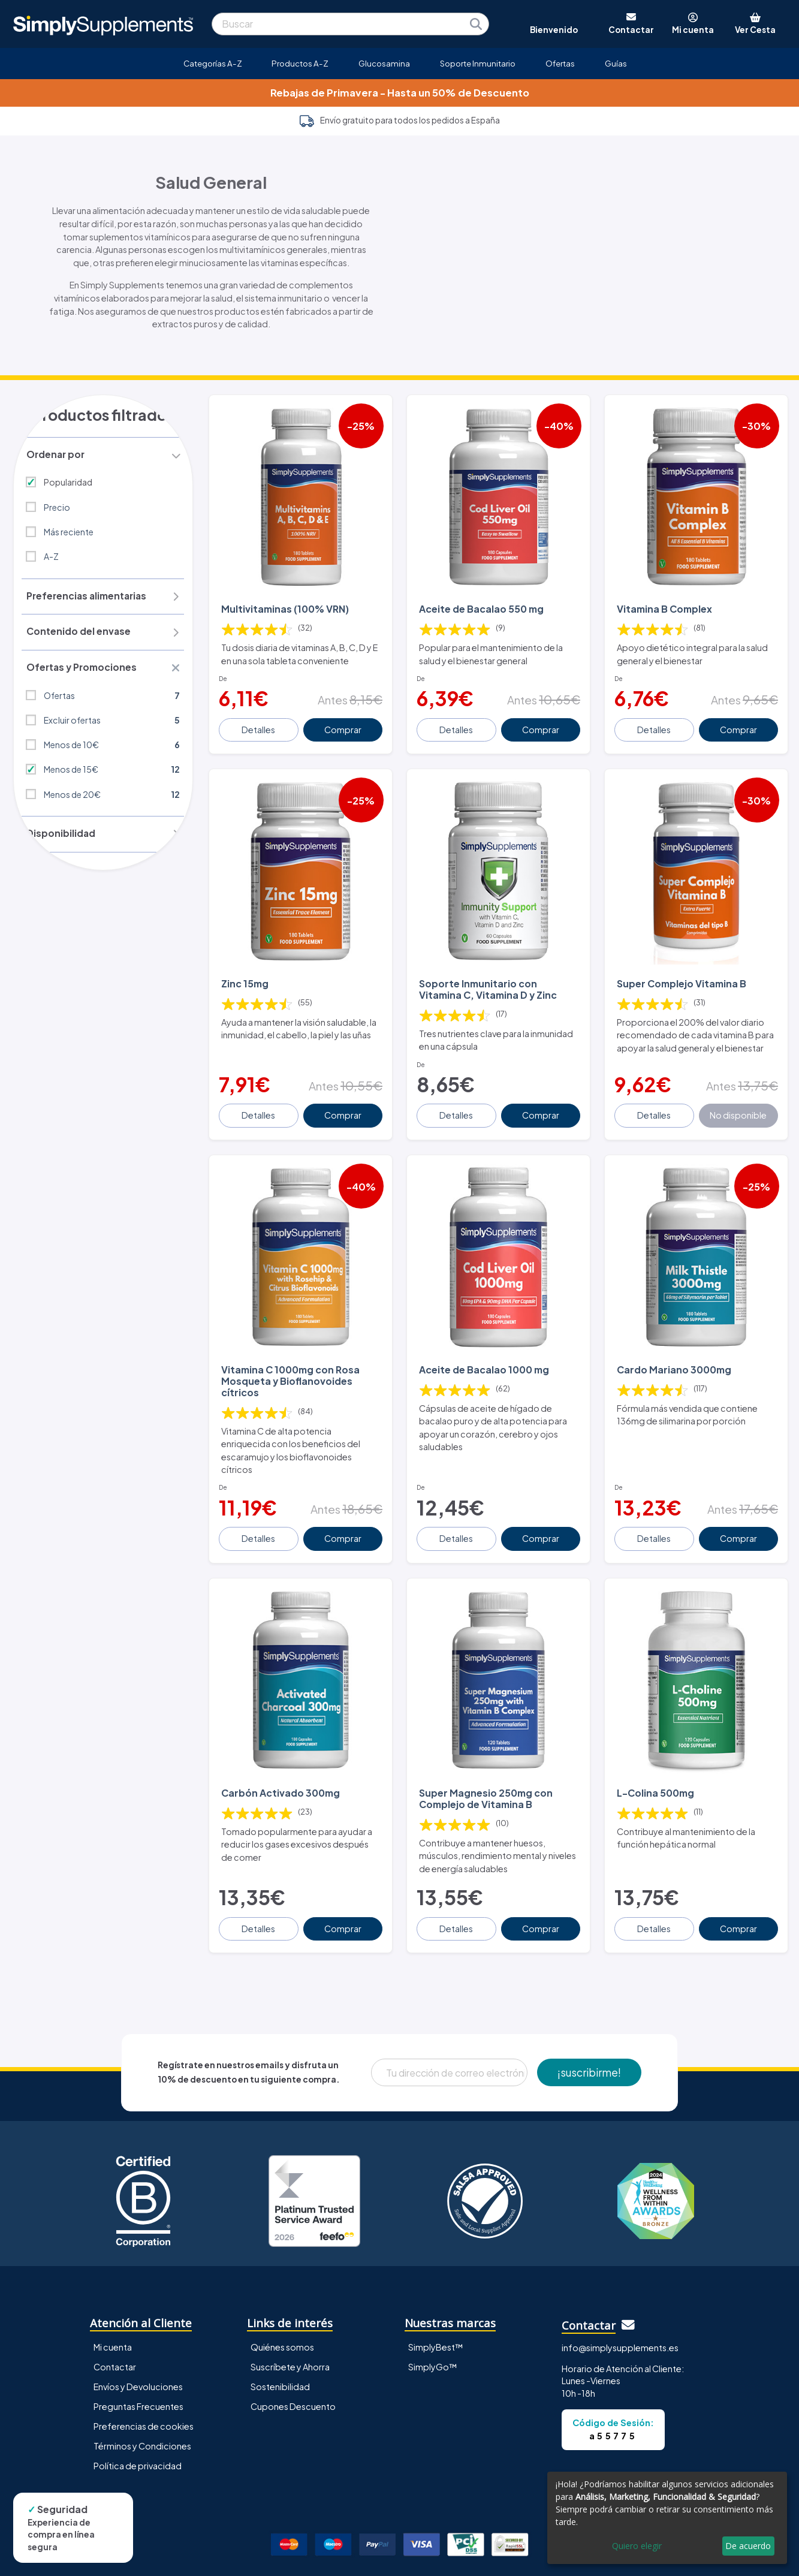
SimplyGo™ (432, 2338)
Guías (616, 63)
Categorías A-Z (212, 63)
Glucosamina (384, 63)
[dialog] (667, 2518)
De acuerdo (748, 2545)
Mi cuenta (113, 2318)
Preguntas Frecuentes (138, 2378)
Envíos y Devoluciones (138, 2358)
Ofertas (560, 63)
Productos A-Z (300, 63)
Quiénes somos (282, 2318)
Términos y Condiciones (142, 2417)
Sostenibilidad (280, 2358)
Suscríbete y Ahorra (290, 2338)
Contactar (115, 2338)
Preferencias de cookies (144, 2398)
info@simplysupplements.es (620, 2319)
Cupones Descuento (293, 2378)
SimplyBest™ (435, 2318)
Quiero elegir (637, 2545)
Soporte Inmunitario (477, 63)
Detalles (259, 721)
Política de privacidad (138, 2437)
